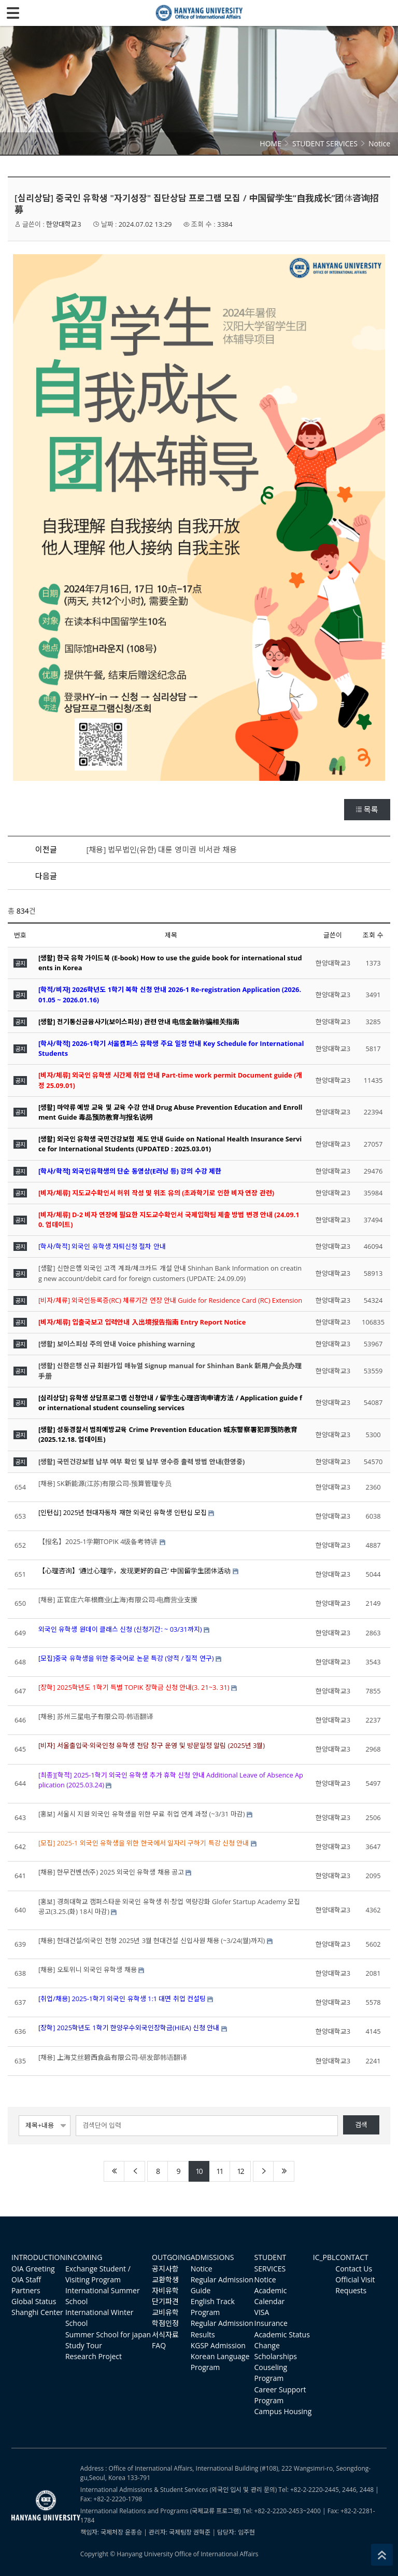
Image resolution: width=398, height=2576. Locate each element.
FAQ (159, 2345)
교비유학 (165, 2312)
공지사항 (165, 2269)
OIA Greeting (33, 2269)
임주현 (246, 2532)
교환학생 (165, 2279)
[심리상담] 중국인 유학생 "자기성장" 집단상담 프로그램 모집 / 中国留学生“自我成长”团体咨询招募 (197, 203)
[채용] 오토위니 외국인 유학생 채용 (87, 1969)
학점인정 (165, 2323)
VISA (261, 2312)
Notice (201, 2269)
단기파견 (165, 2301)
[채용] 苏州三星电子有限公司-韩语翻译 (95, 1716)
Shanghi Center (37, 2312)
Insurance (271, 2323)
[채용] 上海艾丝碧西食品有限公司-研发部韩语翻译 (112, 2057)
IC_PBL (324, 2257)
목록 (367, 809)
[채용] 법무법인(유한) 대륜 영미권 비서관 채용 (162, 849)
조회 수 (373, 935)
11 (219, 2171)
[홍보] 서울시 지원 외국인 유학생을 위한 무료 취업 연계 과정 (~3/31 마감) (141, 1814)
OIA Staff (26, 2279)
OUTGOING (171, 2257)
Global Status (33, 2301)
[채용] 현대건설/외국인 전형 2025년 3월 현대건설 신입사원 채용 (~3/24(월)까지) (151, 1940)
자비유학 (165, 2290)
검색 (361, 2124)
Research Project (93, 2356)
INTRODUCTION (38, 2257)
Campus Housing (283, 2411)
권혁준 (201, 2532)
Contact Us (353, 2269)
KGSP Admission (218, 2345)
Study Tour (83, 2345)
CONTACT (351, 2257)
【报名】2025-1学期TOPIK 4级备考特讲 (98, 1541)
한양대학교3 (63, 224)
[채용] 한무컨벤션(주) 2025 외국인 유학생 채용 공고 (111, 1872)
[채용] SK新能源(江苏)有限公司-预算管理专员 (105, 1483)
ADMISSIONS (212, 2257)
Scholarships (275, 2356)
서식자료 (165, 2334)
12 (240, 2171)
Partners (25, 2290)
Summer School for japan (108, 2334)
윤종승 (133, 2532)
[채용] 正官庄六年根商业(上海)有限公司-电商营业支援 (117, 1599)
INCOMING (83, 2257)
